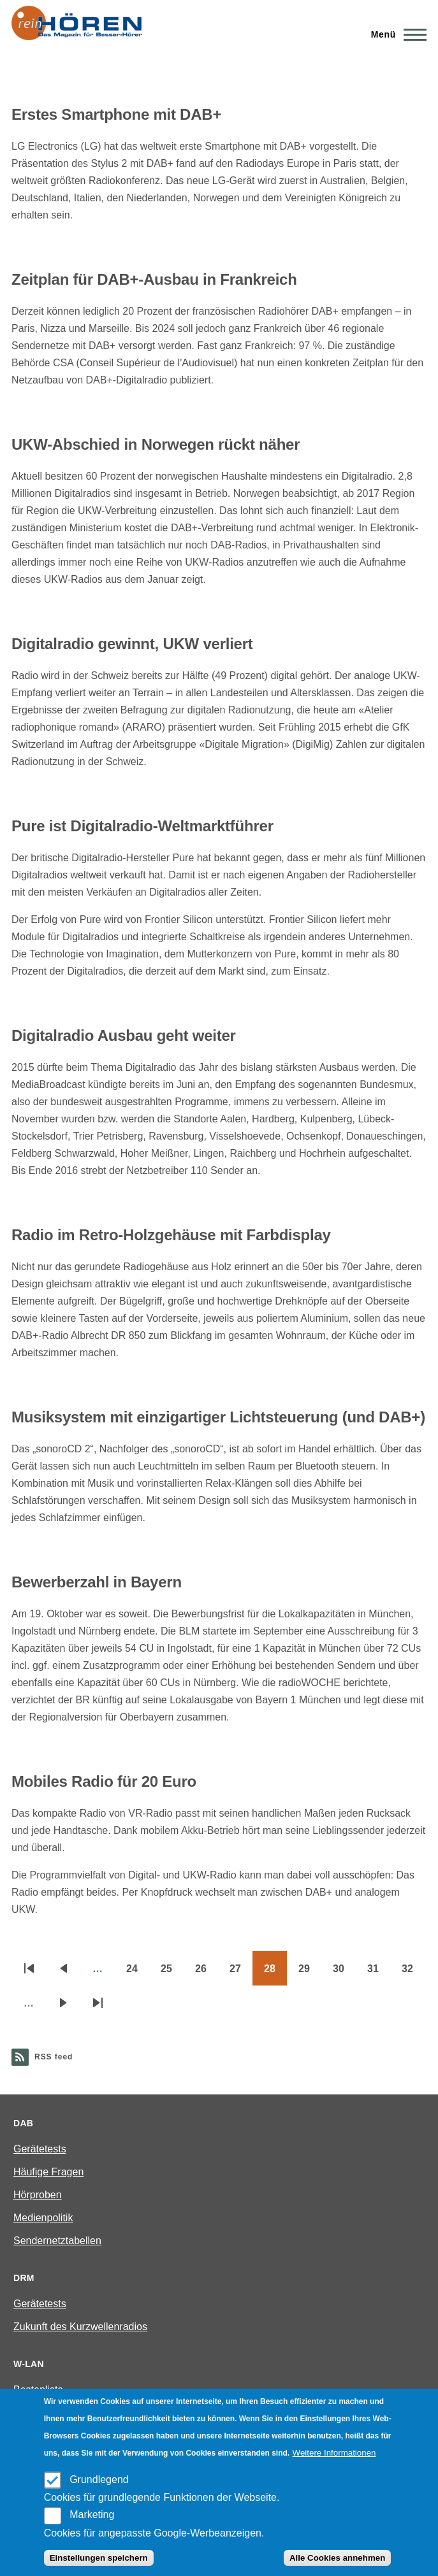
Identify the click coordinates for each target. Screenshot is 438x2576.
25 (172, 1972)
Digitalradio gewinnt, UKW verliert (132, 643)
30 (344, 1972)
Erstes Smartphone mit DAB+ (116, 114)
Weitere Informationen (334, 2453)
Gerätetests (39, 2148)
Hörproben (37, 2194)
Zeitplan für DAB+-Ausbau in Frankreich (154, 279)
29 (309, 1972)
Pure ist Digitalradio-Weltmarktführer (142, 825)
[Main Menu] (395, 34)
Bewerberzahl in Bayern (96, 1582)
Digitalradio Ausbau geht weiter (123, 1035)
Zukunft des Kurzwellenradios (80, 2326)
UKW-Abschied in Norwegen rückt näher (155, 444)
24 (137, 1972)
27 (241, 1972)
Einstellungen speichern (99, 2558)
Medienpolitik (43, 2217)
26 (206, 1972)
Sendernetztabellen (57, 2240)
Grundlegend (99, 2479)
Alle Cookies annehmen (337, 2558)
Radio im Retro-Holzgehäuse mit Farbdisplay (171, 1234)
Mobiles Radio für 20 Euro (103, 1781)
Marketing (91, 2514)
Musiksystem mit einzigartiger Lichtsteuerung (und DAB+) (218, 1417)
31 (378, 1972)
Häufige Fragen (48, 2171)
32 (413, 1972)
